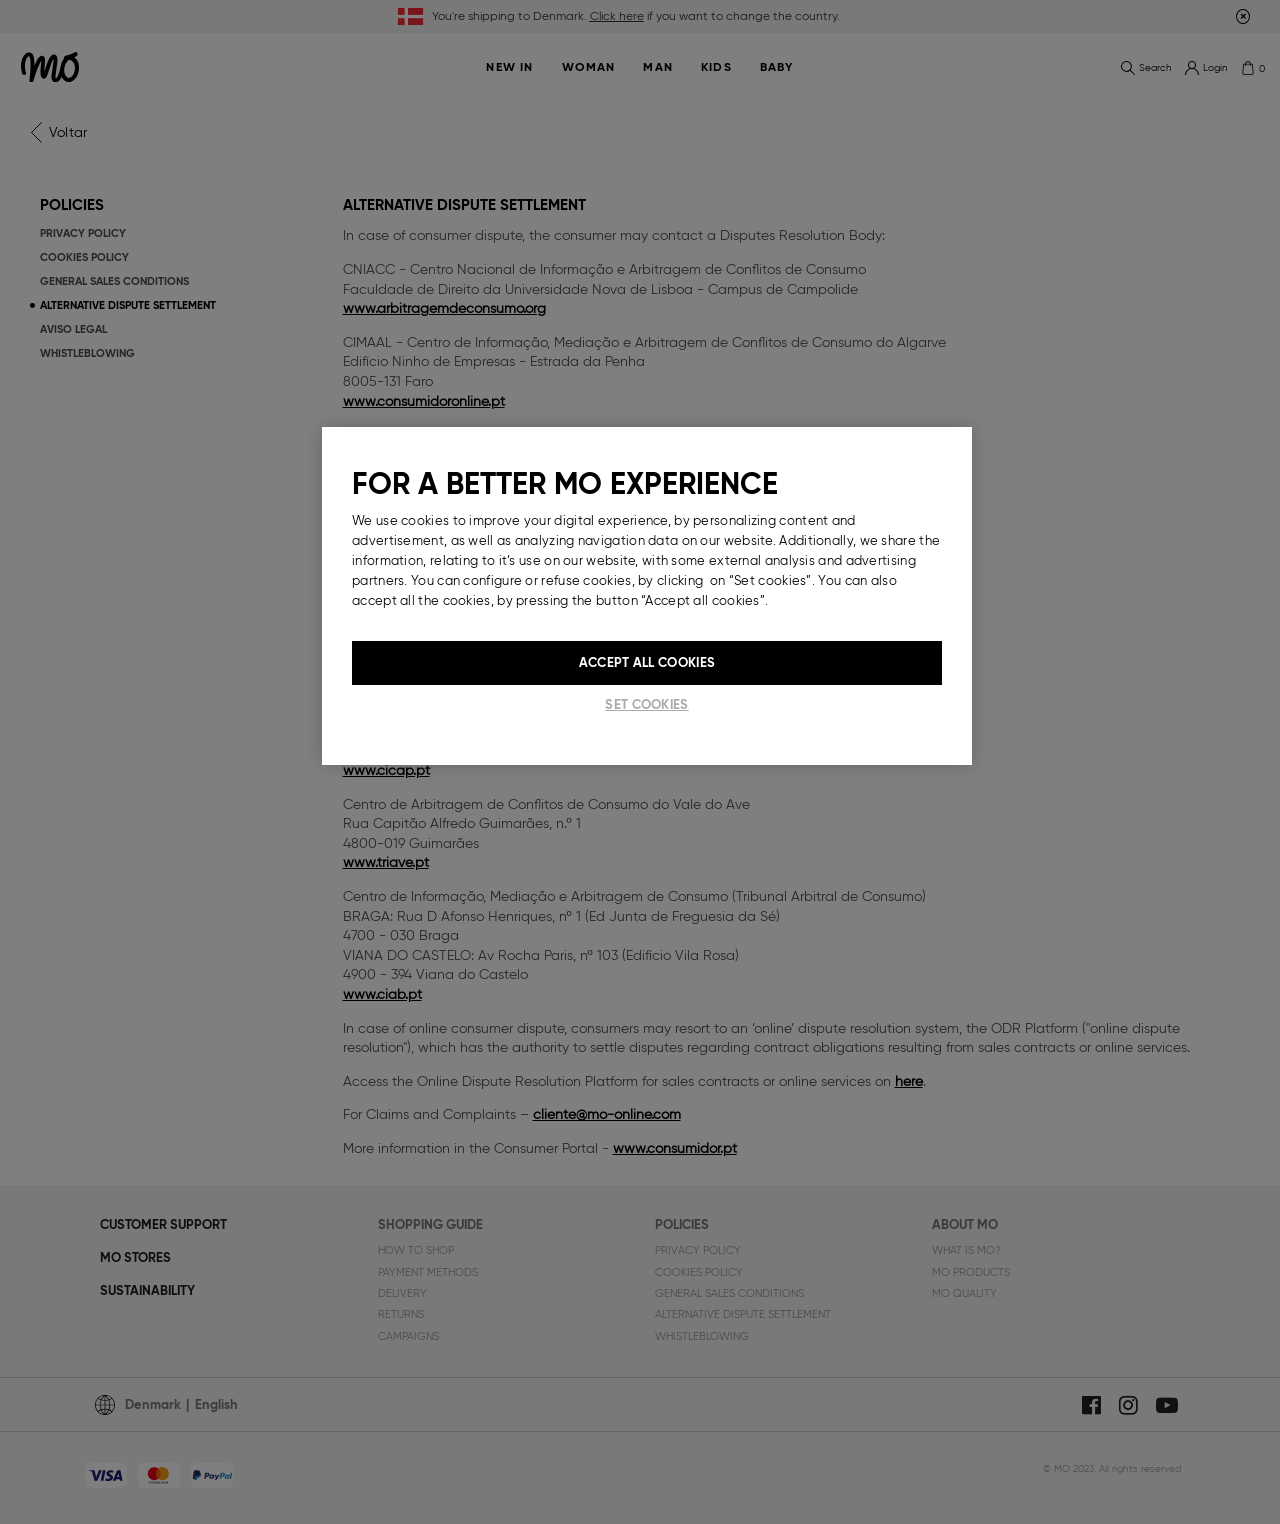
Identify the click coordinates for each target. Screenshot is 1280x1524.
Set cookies (646, 704)
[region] (647, 596)
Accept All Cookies (647, 662)
